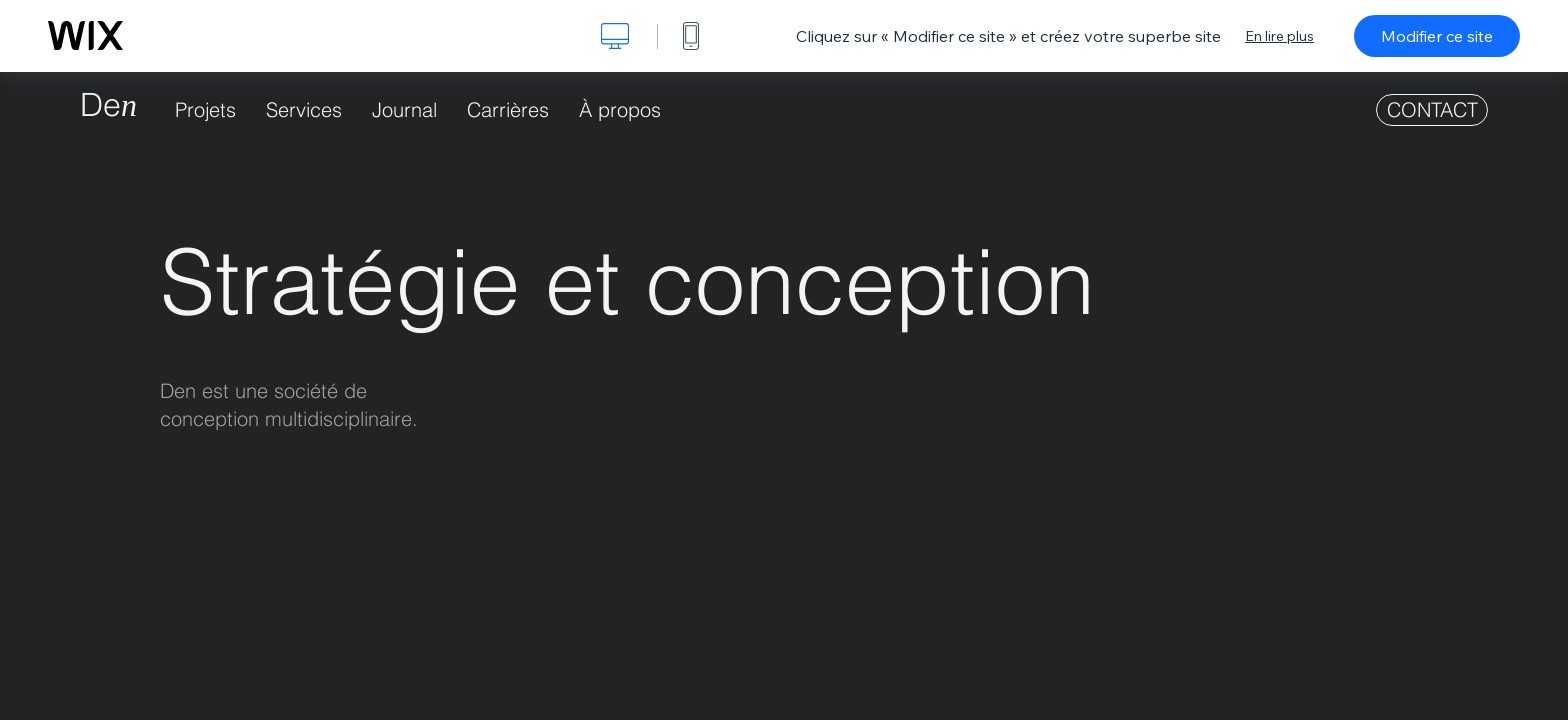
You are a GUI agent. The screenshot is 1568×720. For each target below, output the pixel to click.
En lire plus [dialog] (1279, 36)
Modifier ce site (1437, 36)
